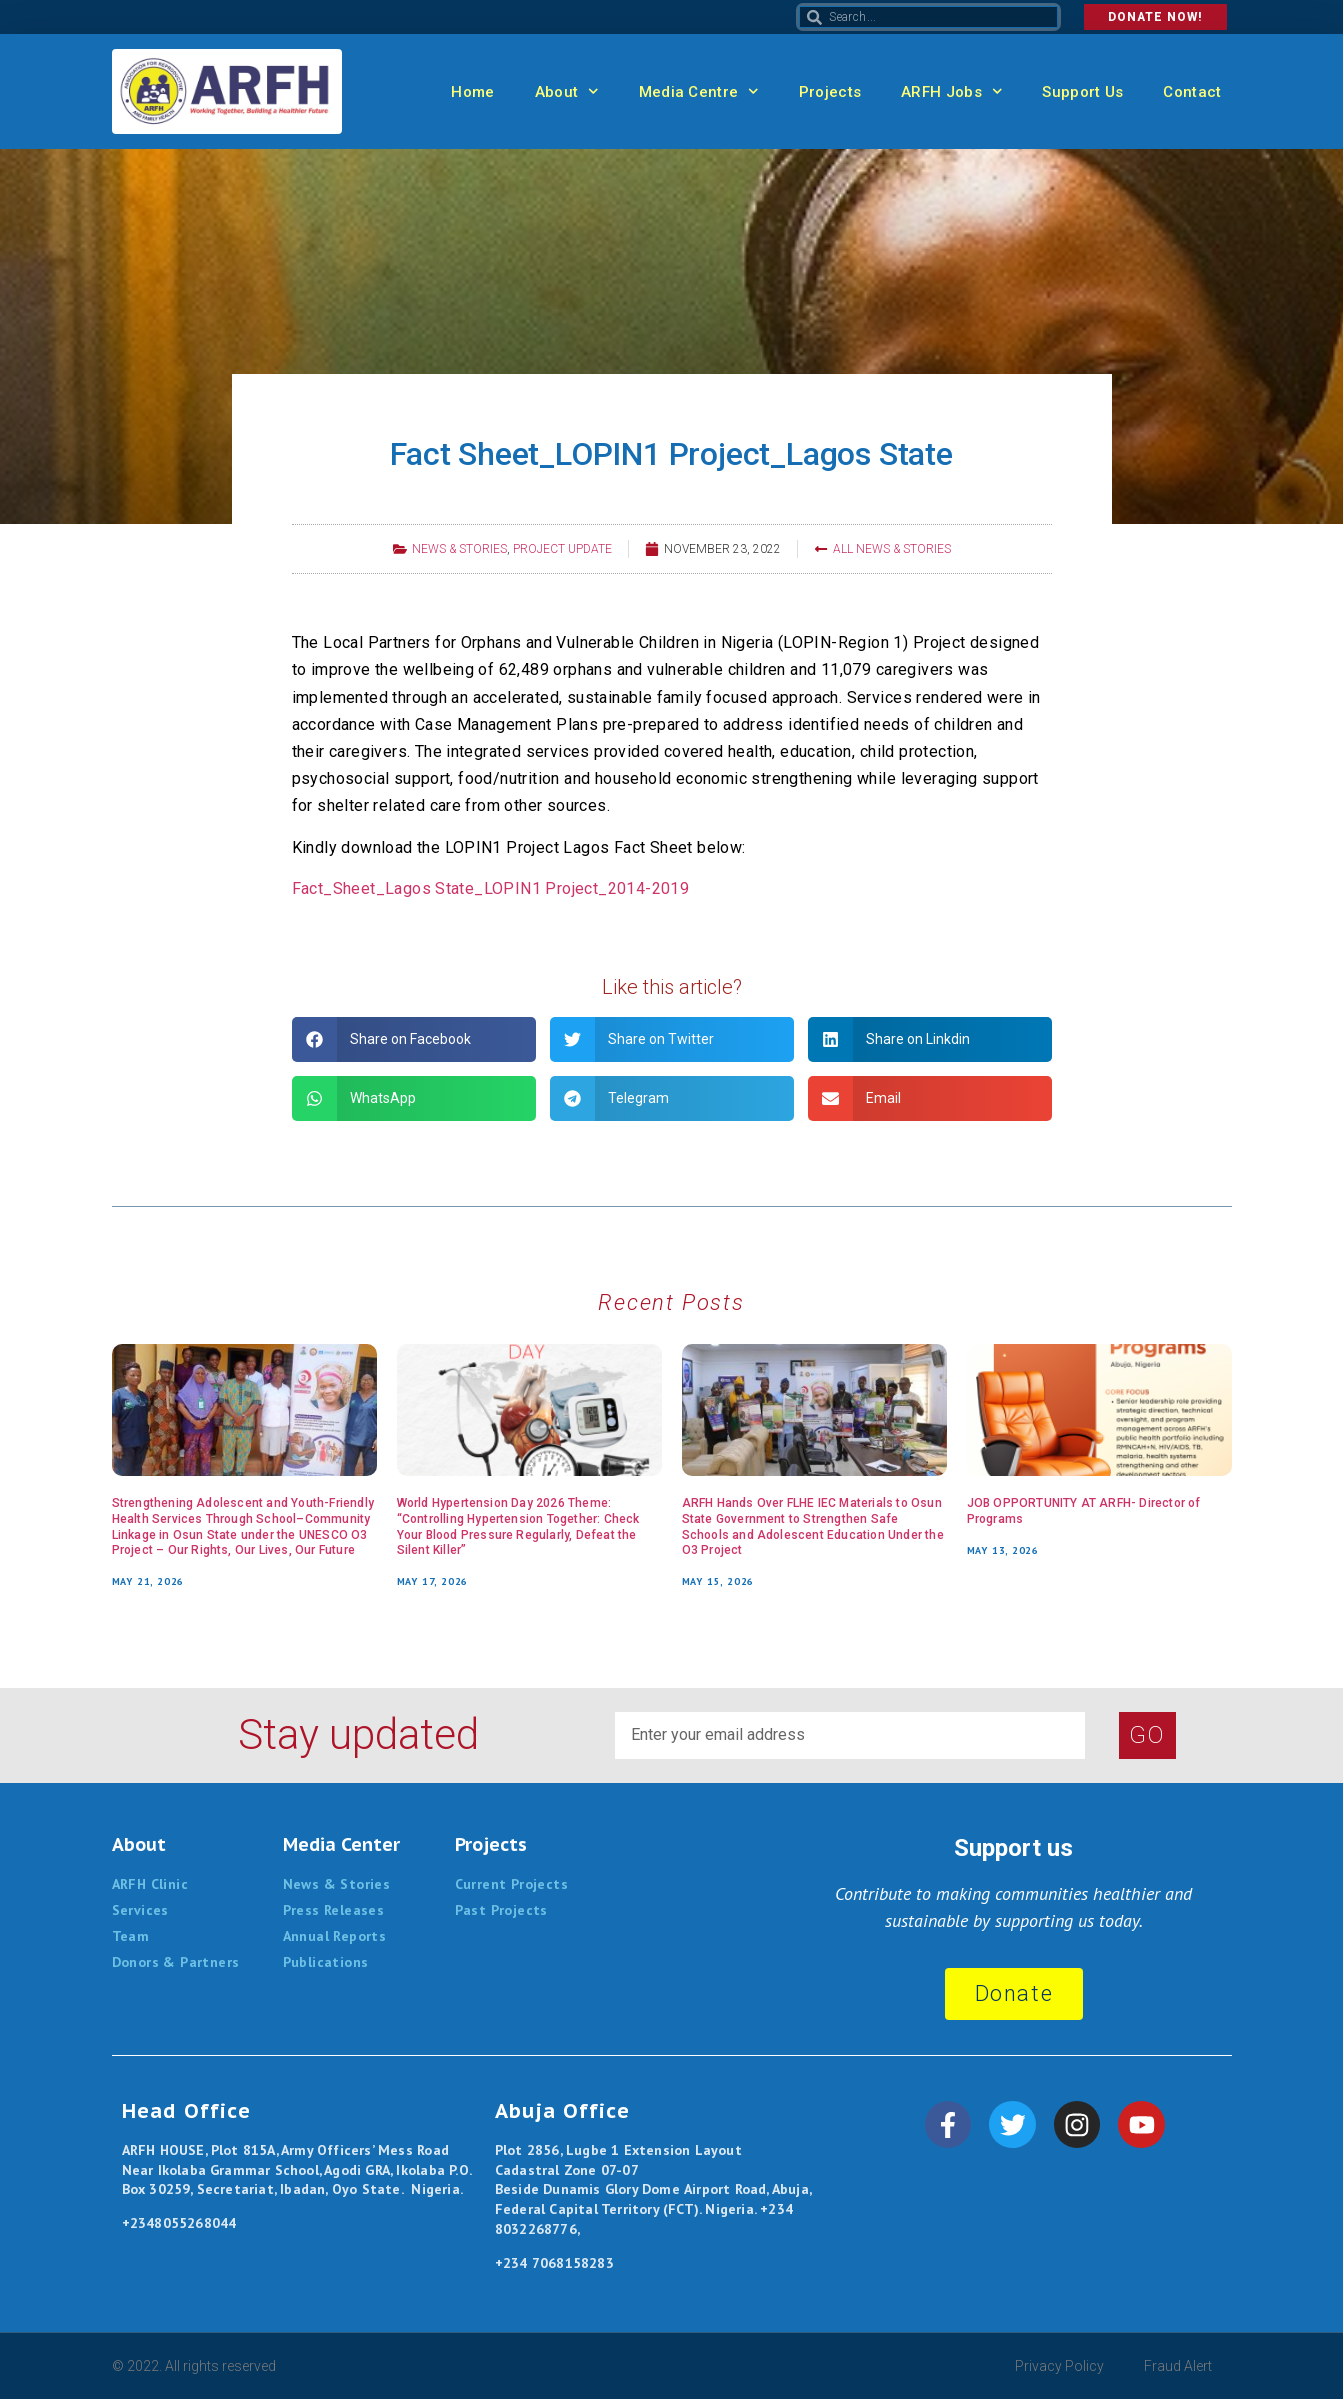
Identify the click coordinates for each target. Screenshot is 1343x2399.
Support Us (1082, 92)
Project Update (562, 549)
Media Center (341, 1844)
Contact (1192, 92)
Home (472, 92)
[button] (414, 1039)
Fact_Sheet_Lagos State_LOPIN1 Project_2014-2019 (491, 888)
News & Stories (459, 549)
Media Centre (699, 91)
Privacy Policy (1059, 2366)
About (567, 91)
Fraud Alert (1178, 2366)
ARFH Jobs (951, 91)
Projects (830, 92)
